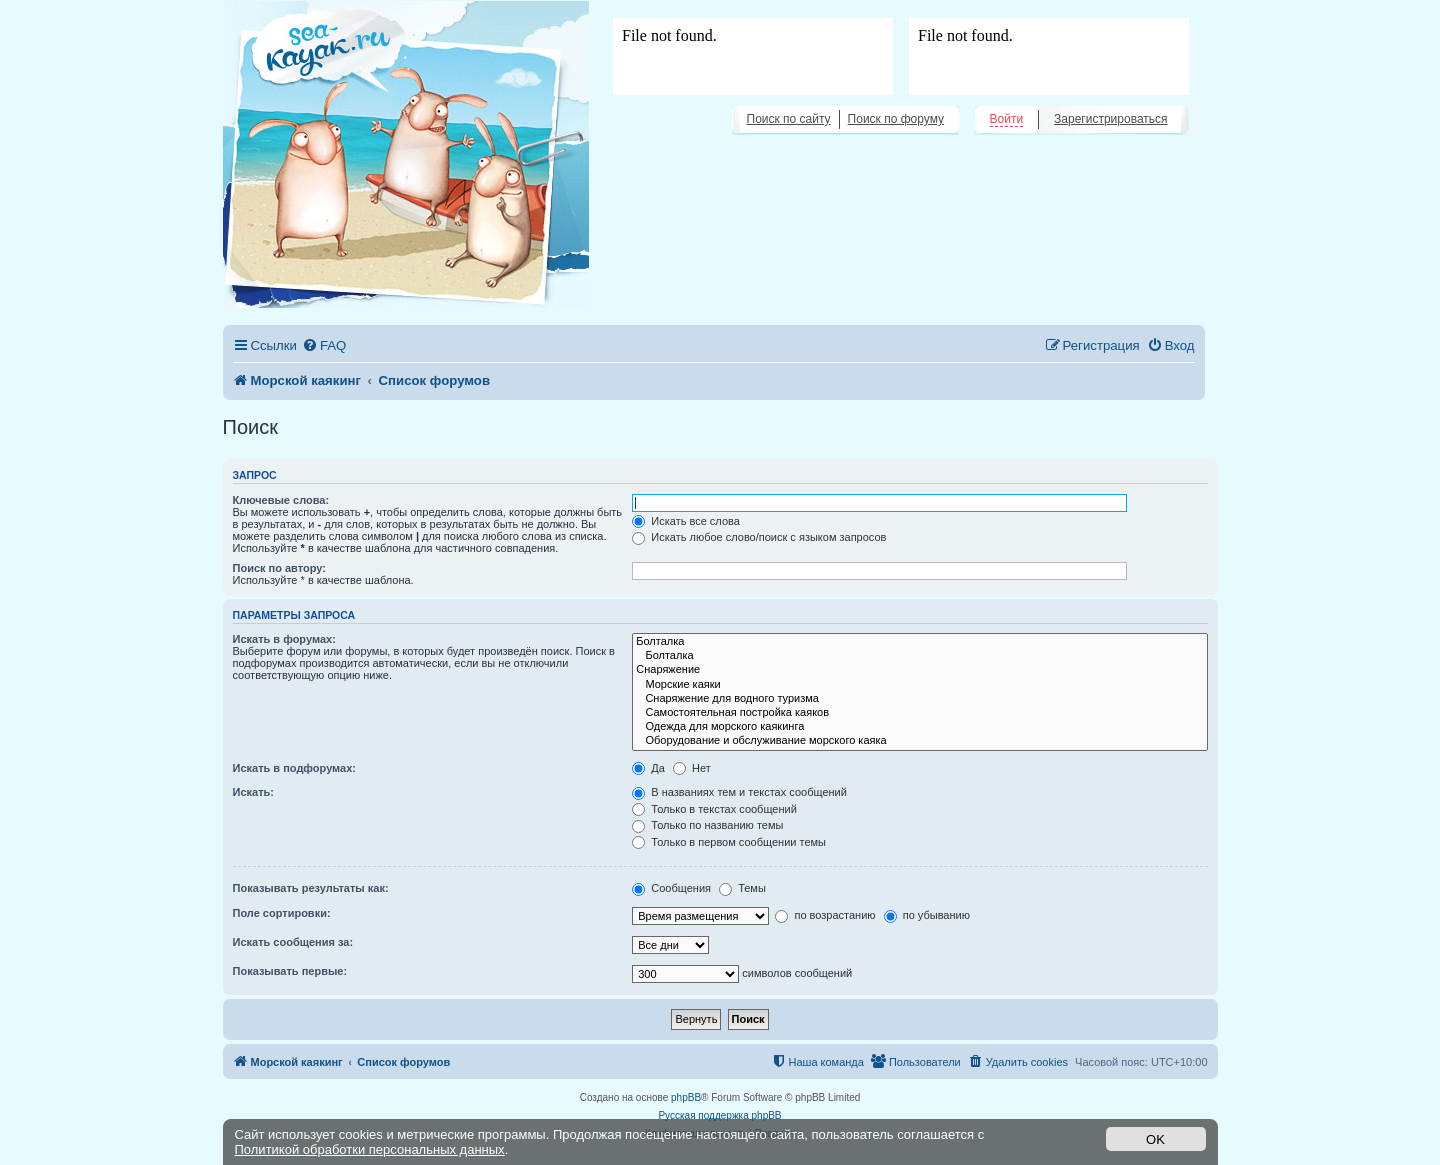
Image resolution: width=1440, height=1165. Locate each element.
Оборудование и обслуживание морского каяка (919, 741)
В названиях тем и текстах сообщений (739, 792)
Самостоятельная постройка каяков (919, 713)
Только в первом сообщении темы (729, 842)
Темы (742, 888)
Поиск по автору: (279, 568)
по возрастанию (825, 915)
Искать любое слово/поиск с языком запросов (759, 537)
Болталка (919, 642)
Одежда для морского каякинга (919, 727)
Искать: (253, 792)
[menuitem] (324, 345)
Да (648, 768)
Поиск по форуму (896, 119)
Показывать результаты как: (311, 888)
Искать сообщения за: (293, 942)
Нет (692, 768)
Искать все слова (686, 521)
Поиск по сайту (789, 119)
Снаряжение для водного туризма (919, 699)
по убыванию (927, 915)
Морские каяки (919, 685)
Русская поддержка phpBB (719, 1115)
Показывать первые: (290, 971)
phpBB (686, 1097)
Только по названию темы (707, 825)
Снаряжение (919, 670)
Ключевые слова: (281, 500)
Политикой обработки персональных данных (370, 1149)
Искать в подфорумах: (295, 768)
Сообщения (671, 888)
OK (1155, 1139)
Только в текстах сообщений (714, 809)
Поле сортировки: (282, 913)
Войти (1007, 119)
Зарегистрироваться (1110, 119)
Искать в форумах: (284, 639)
